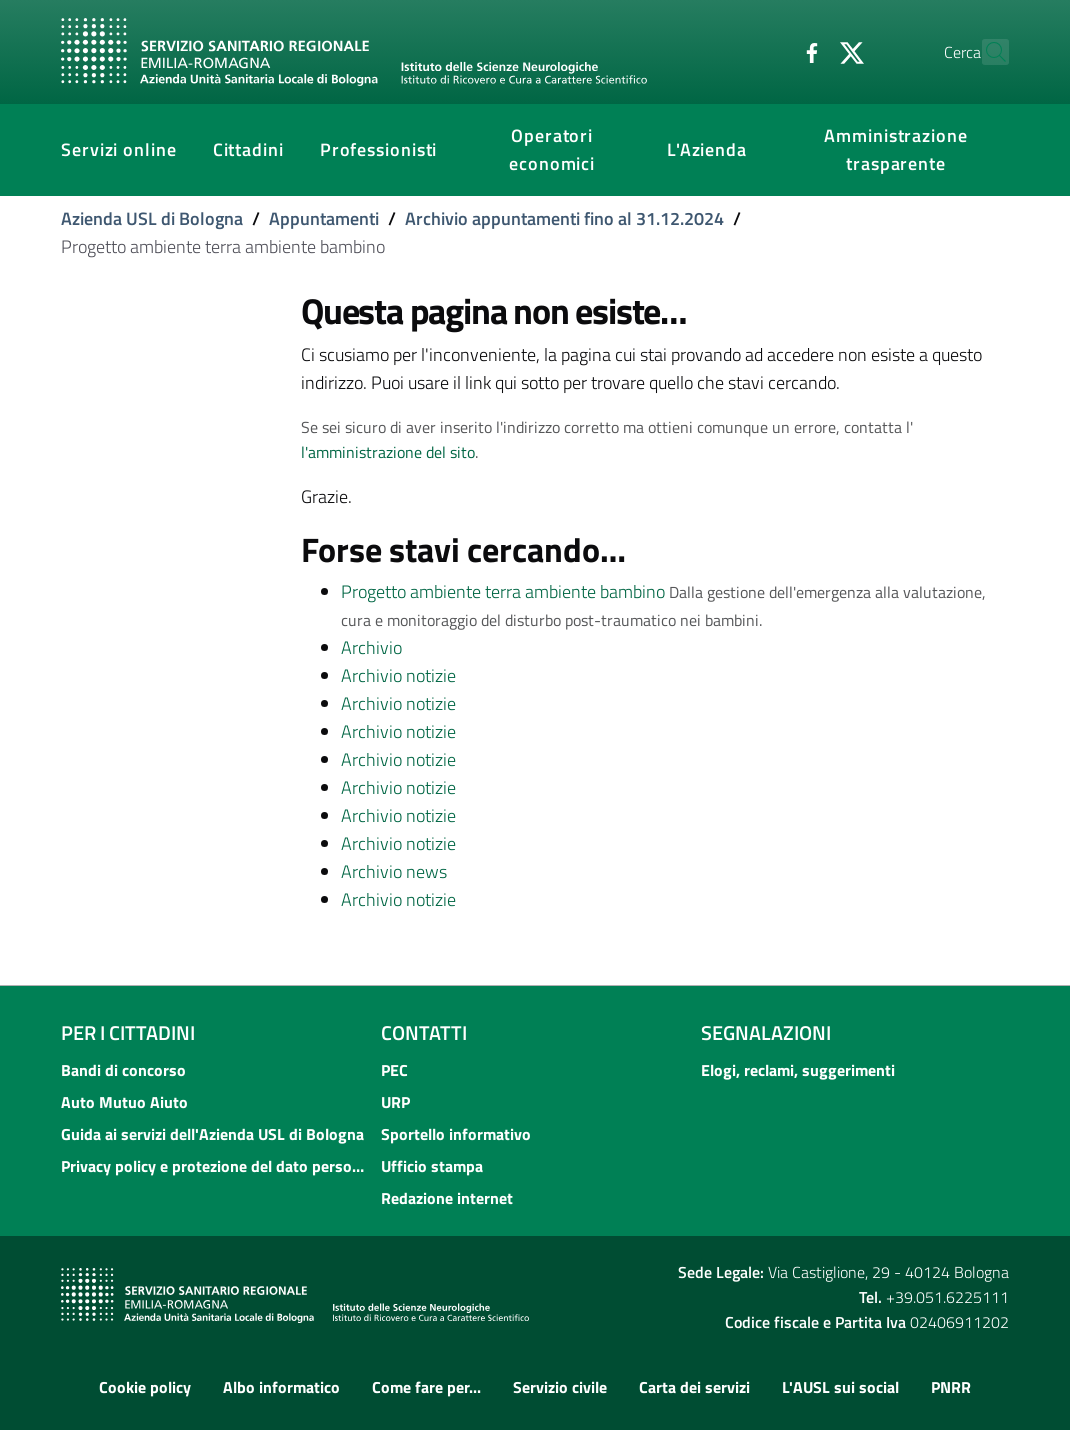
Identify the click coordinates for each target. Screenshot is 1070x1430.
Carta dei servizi (694, 1387)
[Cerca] (985, 52)
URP (395, 1102)
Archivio (371, 647)
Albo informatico (281, 1387)
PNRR (951, 1387)
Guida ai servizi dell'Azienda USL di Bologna (212, 1134)
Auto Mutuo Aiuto (124, 1102)
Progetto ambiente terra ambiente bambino (503, 591)
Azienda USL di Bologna (152, 218)
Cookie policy (145, 1387)
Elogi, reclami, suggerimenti (798, 1070)
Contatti (424, 1032)
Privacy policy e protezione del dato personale (215, 1166)
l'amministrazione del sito (388, 452)
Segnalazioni (766, 1032)
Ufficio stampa (432, 1166)
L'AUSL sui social (840, 1387)
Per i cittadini (128, 1032)
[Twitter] (808, 51)
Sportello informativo (456, 1134)
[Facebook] (768, 51)
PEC (394, 1070)
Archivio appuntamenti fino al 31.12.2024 (564, 218)
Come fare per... (426, 1387)
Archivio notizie (398, 675)
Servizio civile (560, 1387)
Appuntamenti (324, 218)
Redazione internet (447, 1198)
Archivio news (394, 871)
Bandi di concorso (123, 1070)
